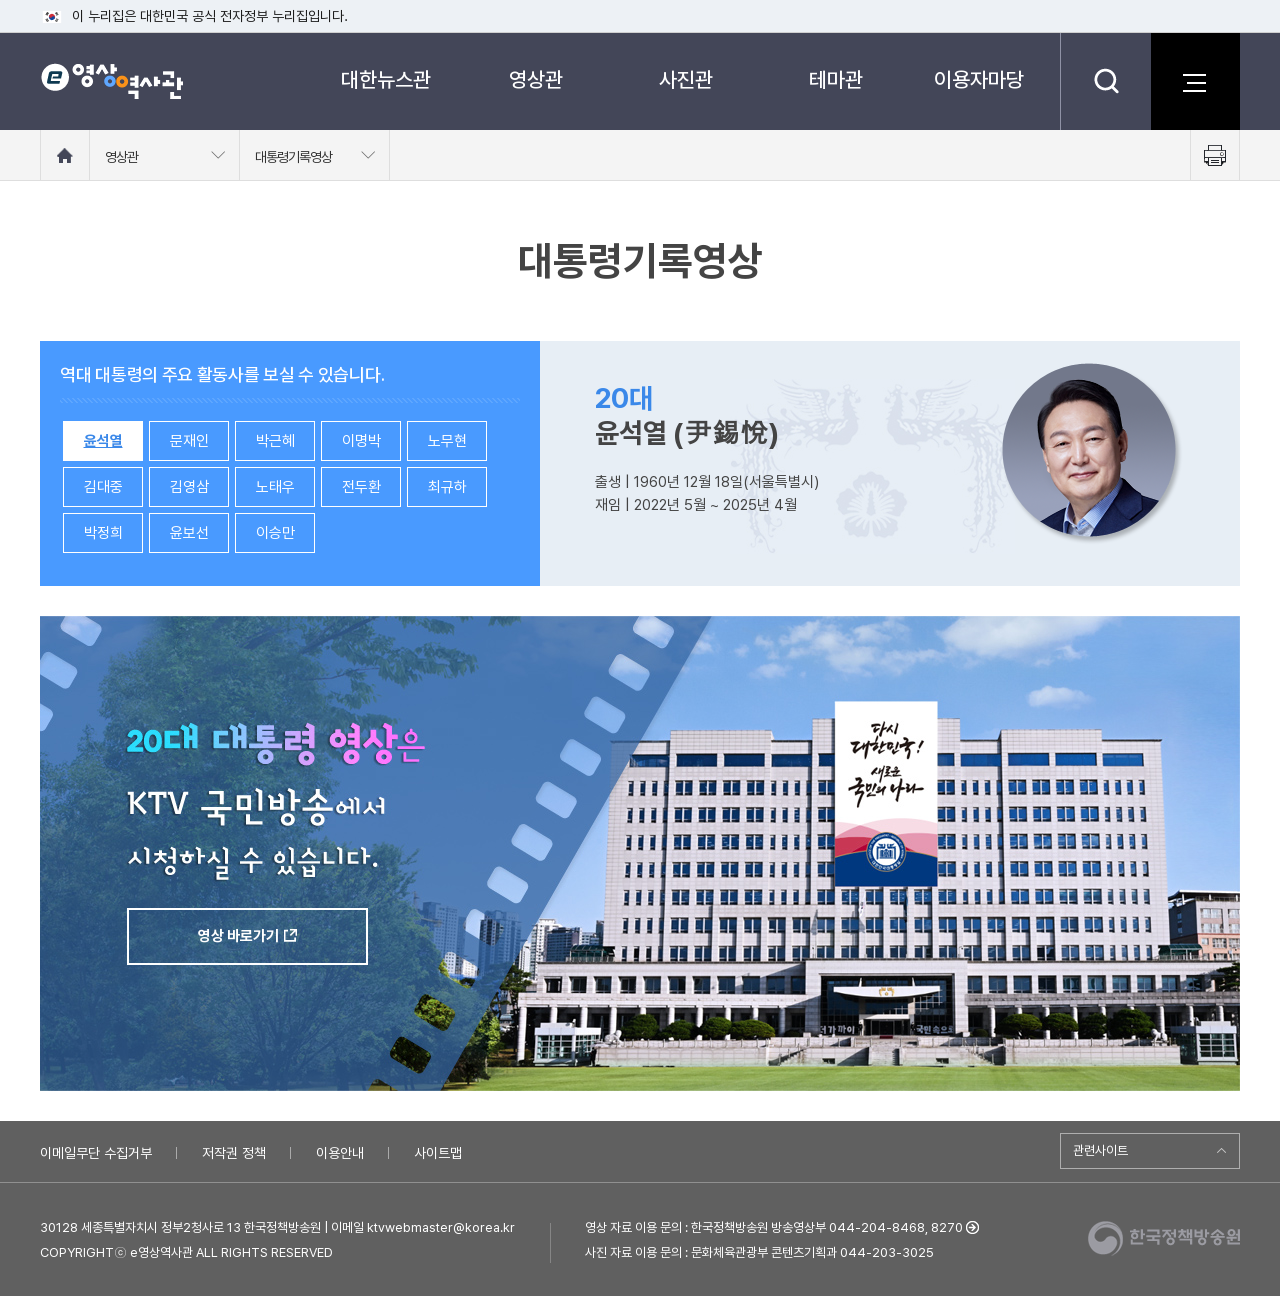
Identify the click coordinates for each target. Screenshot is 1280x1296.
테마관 (836, 79)
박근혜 (275, 441)
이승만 (275, 533)
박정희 (103, 533)
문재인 (189, 441)
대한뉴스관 (386, 79)
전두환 (361, 487)
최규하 (447, 487)
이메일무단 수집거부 (96, 1153)
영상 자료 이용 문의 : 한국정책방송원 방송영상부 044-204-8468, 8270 (774, 1227)
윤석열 (103, 441)
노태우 (275, 487)
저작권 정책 (234, 1153)
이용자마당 (979, 79)
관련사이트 (1100, 1150)
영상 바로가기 (238, 936)
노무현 (447, 441)
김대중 (103, 487)
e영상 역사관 (111, 81)
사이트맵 (438, 1153)
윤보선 (189, 533)
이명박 (361, 441)
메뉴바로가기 (0, 0)
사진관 (686, 79)
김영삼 (189, 487)
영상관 (536, 79)
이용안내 (340, 1153)
